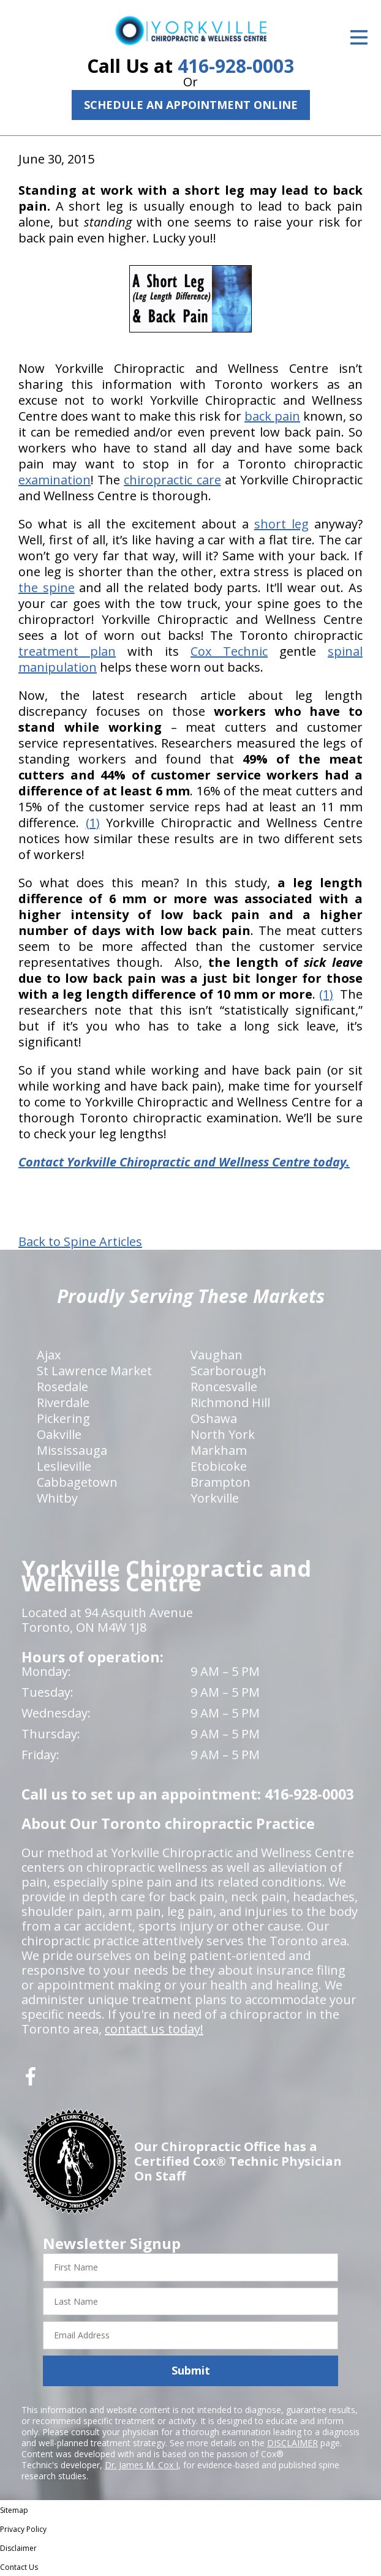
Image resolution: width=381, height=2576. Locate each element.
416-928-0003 (236, 65)
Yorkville (214, 1498)
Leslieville (64, 1466)
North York (222, 1434)
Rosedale (62, 1386)
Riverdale (63, 1402)
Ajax (49, 1354)
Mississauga (72, 1450)
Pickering (63, 1418)
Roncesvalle (223, 1386)
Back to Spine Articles (80, 1242)
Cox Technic (229, 651)
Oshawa (213, 1418)
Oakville (59, 1434)
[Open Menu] (359, 37)
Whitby (57, 1498)
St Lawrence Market (94, 1370)
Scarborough (228, 1370)
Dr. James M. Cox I (141, 2465)
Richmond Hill (230, 1402)
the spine (46, 587)
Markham (218, 1450)
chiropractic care (172, 479)
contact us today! (154, 2029)
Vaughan (216, 1354)
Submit (191, 2370)
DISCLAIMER (292, 2443)
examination (54, 479)
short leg (281, 524)
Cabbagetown (77, 1482)
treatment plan (67, 651)
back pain (272, 416)
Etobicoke (218, 1466)
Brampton (220, 1482)
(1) (93, 822)
